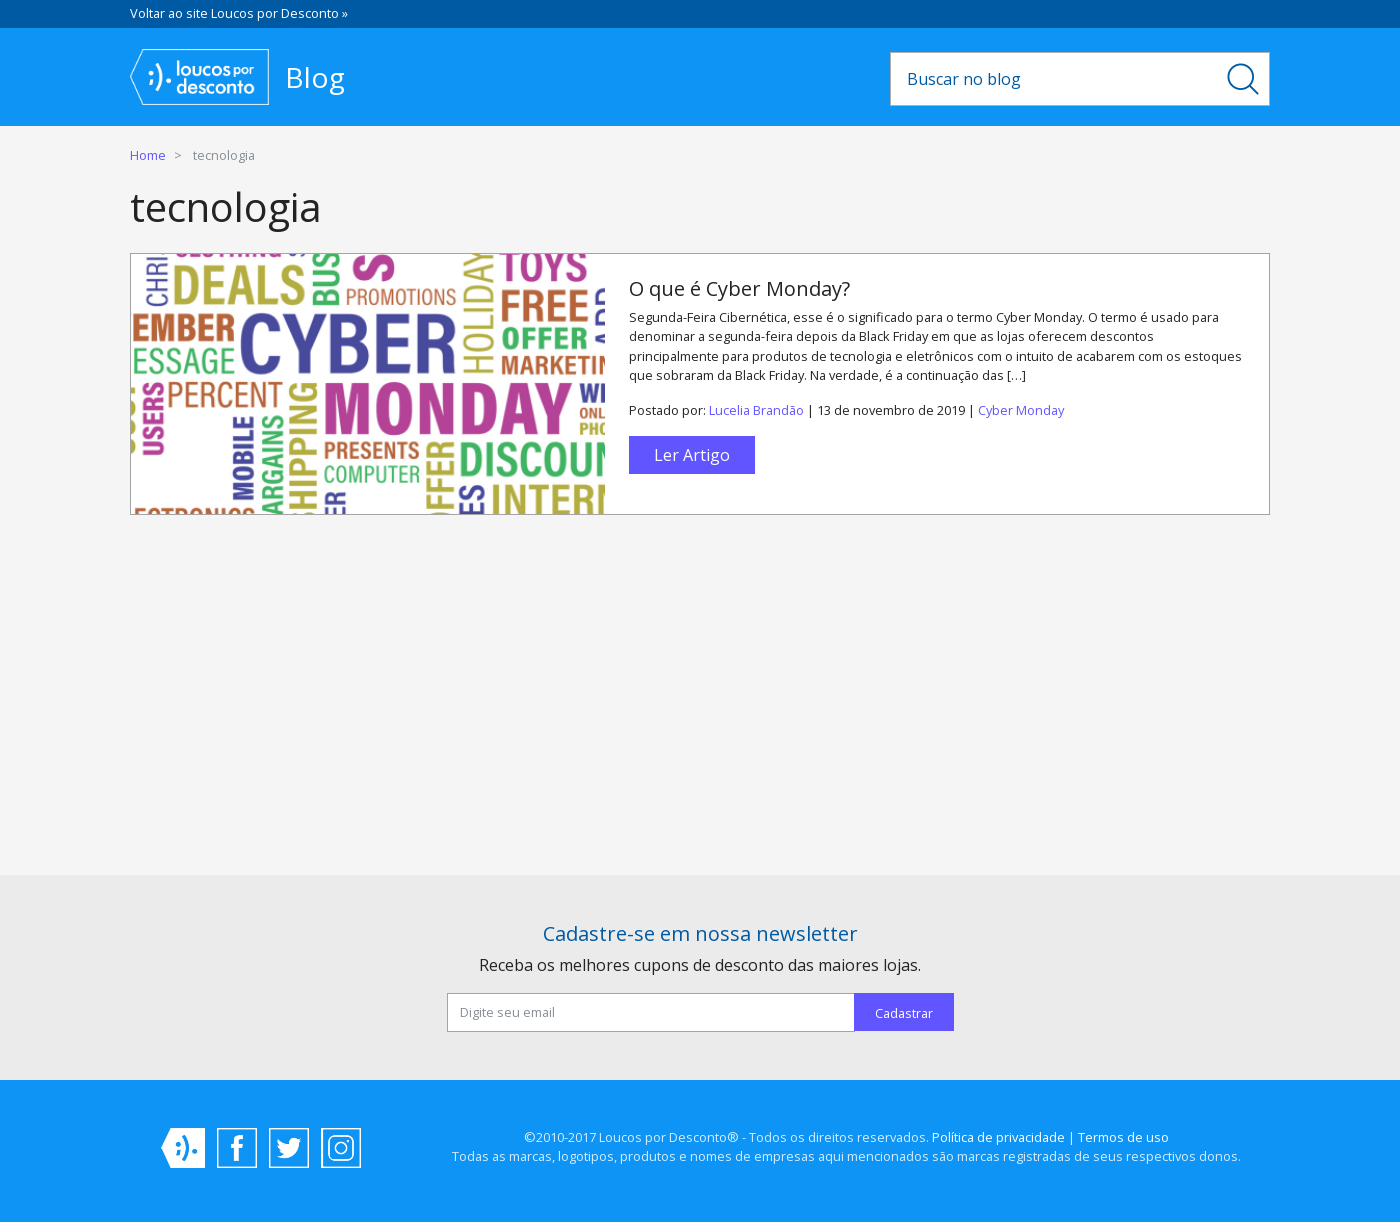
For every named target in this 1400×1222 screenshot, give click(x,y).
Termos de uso (1123, 1137)
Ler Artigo (692, 455)
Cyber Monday (1021, 410)
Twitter (289, 1148)
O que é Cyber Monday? (739, 288)
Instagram (341, 1148)
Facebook (237, 1148)
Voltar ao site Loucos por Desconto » (239, 13)
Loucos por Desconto (183, 1148)
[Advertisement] (700, 703)
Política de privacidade (998, 1137)
